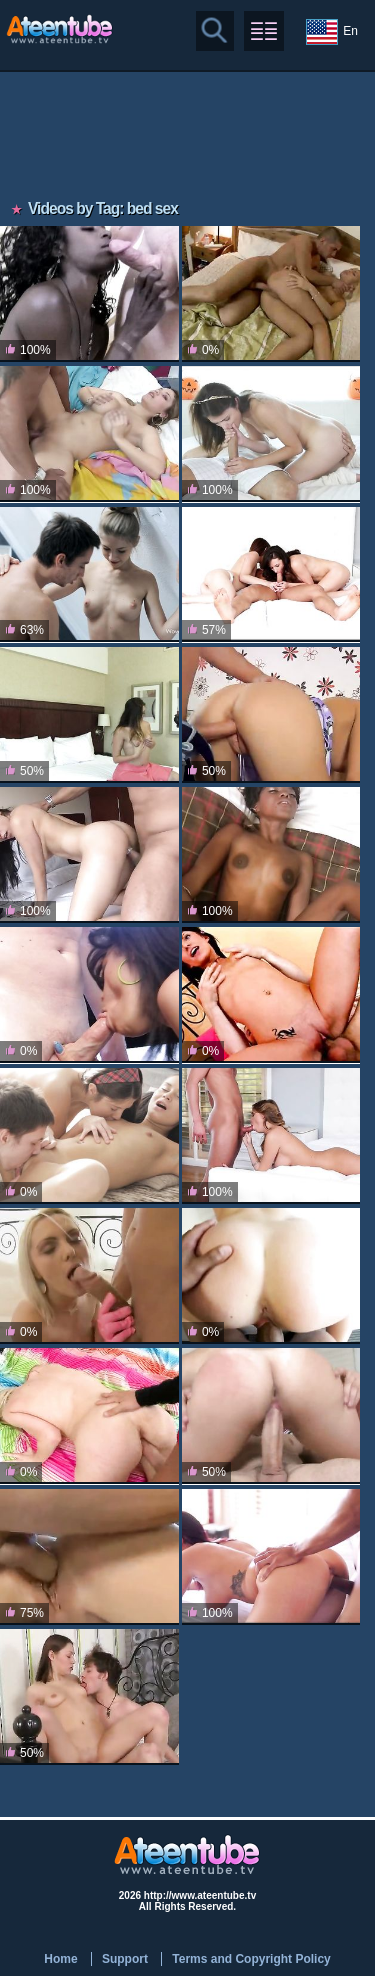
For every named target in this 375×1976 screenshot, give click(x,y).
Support (125, 1959)
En (332, 32)
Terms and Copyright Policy (251, 1959)
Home (60, 1959)
